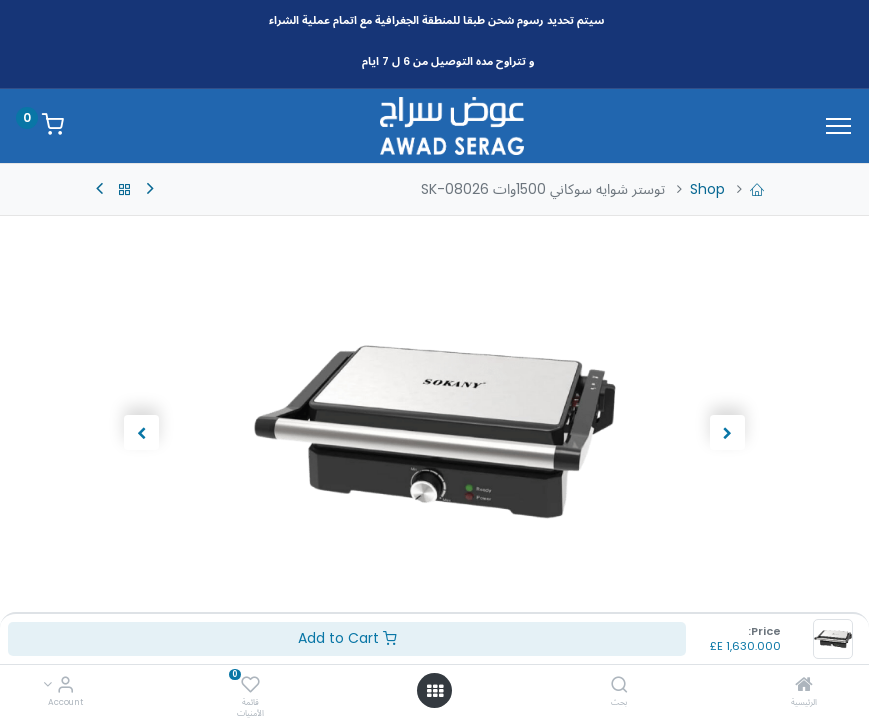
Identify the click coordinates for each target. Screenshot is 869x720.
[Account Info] (65, 686)
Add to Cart (347, 638)
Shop (707, 189)
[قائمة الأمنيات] (250, 686)
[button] (728, 432)
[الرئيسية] (804, 686)
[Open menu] (435, 691)
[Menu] (838, 126)
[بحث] (619, 686)
